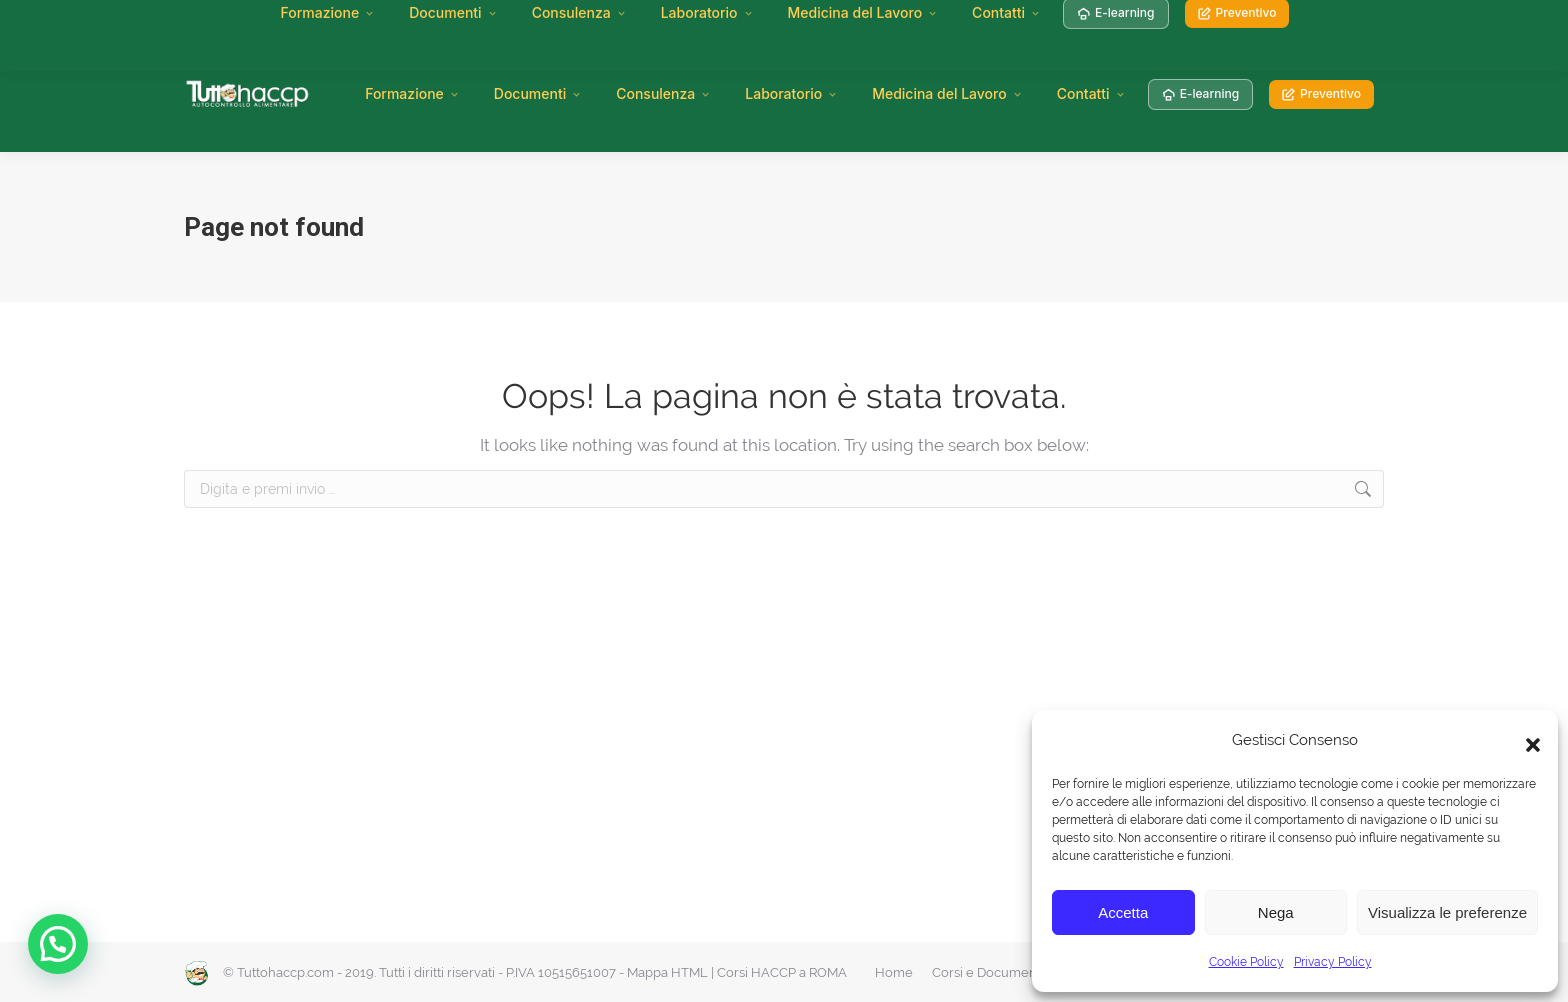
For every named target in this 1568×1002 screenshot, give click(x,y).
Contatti (1091, 93)
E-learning (1200, 93)
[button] (1528, 740)
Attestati (447, 20)
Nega (1276, 912)
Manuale (317, 20)
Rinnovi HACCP (542, 20)
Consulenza (663, 93)
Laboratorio (791, 93)
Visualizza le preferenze (1447, 912)
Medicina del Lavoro (947, 93)
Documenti (538, 93)
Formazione (412, 93)
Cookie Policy (1246, 962)
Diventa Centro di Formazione (695, 20)
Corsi (383, 20)
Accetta (1123, 912)
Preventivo (1321, 93)
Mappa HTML (667, 972)
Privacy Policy (1333, 962)
